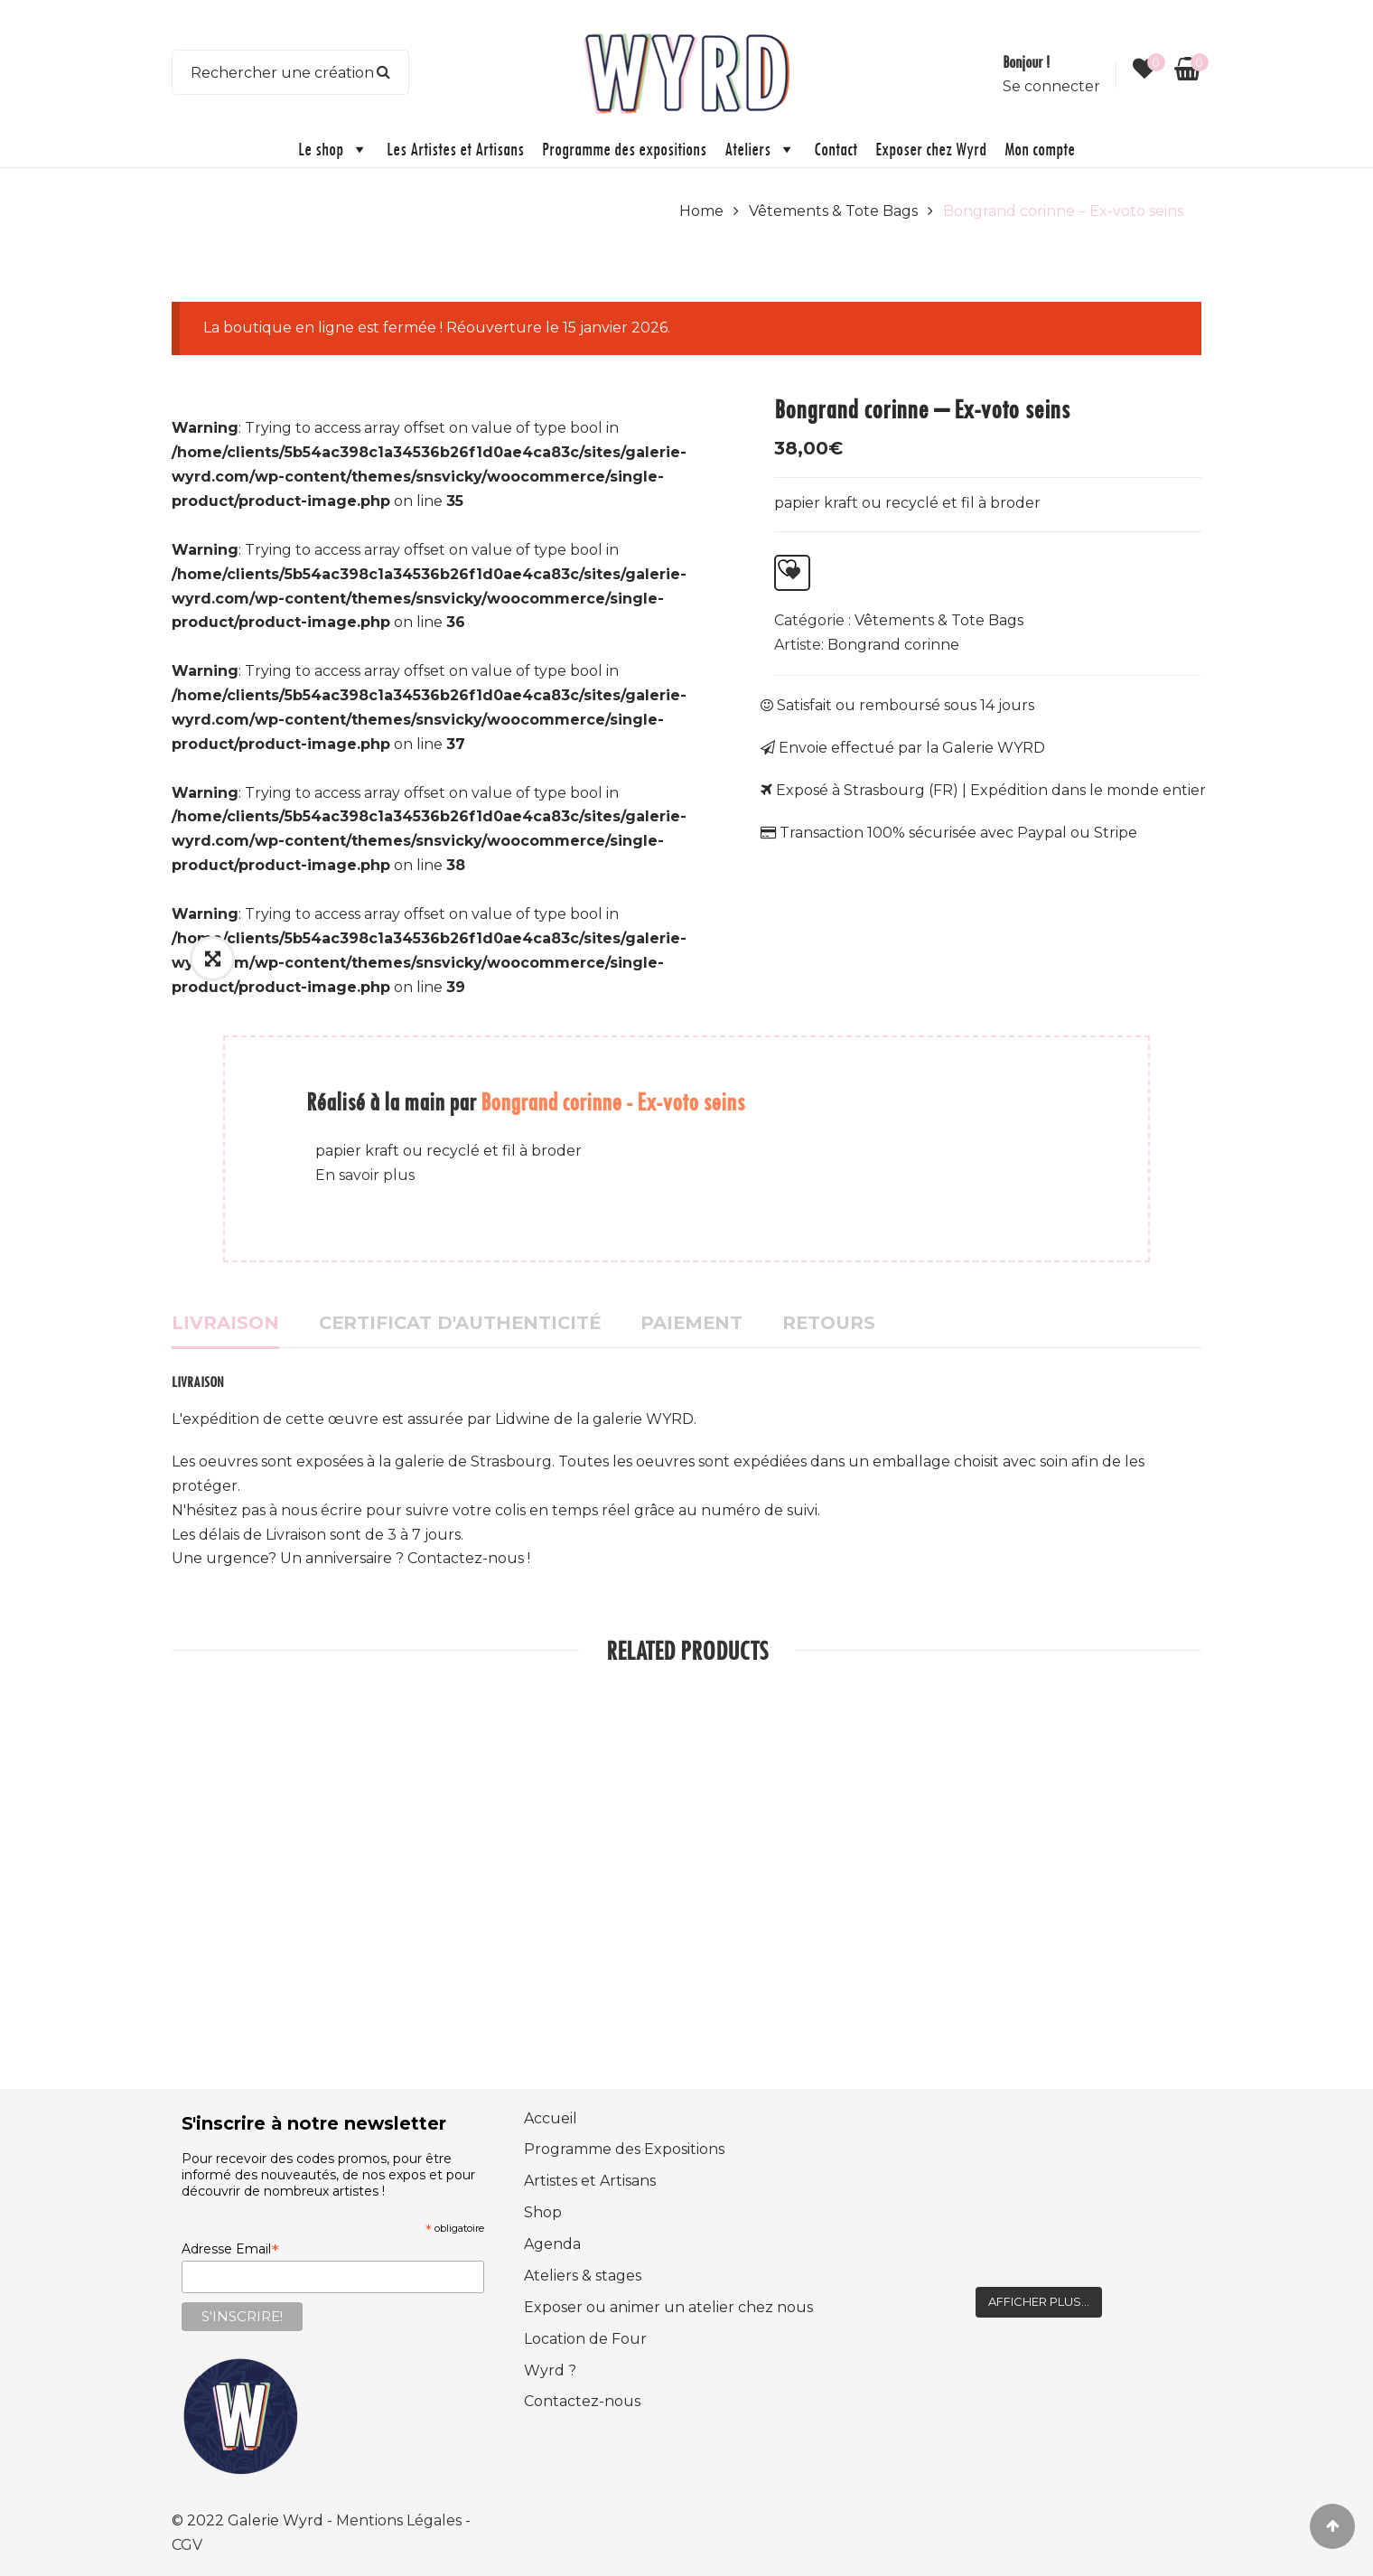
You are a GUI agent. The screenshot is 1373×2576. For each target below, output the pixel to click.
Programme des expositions (624, 148)
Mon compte (1039, 148)
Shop (543, 2212)
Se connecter (1051, 86)
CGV (187, 2544)
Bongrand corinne (893, 644)
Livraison (225, 1323)
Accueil (550, 2118)
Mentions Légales (400, 2520)
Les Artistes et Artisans (455, 148)
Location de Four (585, 2338)
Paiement (691, 1323)
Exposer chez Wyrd (930, 148)
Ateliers (760, 149)
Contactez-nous (582, 2401)
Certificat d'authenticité (460, 1323)
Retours (828, 1323)
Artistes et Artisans (590, 2180)
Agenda (552, 2244)
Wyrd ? (550, 2370)
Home (701, 211)
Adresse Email (230, 2249)
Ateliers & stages (582, 2275)
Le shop (333, 149)
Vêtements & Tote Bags (833, 211)
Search (384, 72)
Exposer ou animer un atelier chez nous (668, 2307)
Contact (835, 148)
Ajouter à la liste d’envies (787, 568)
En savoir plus (365, 1175)
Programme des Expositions (624, 2149)
